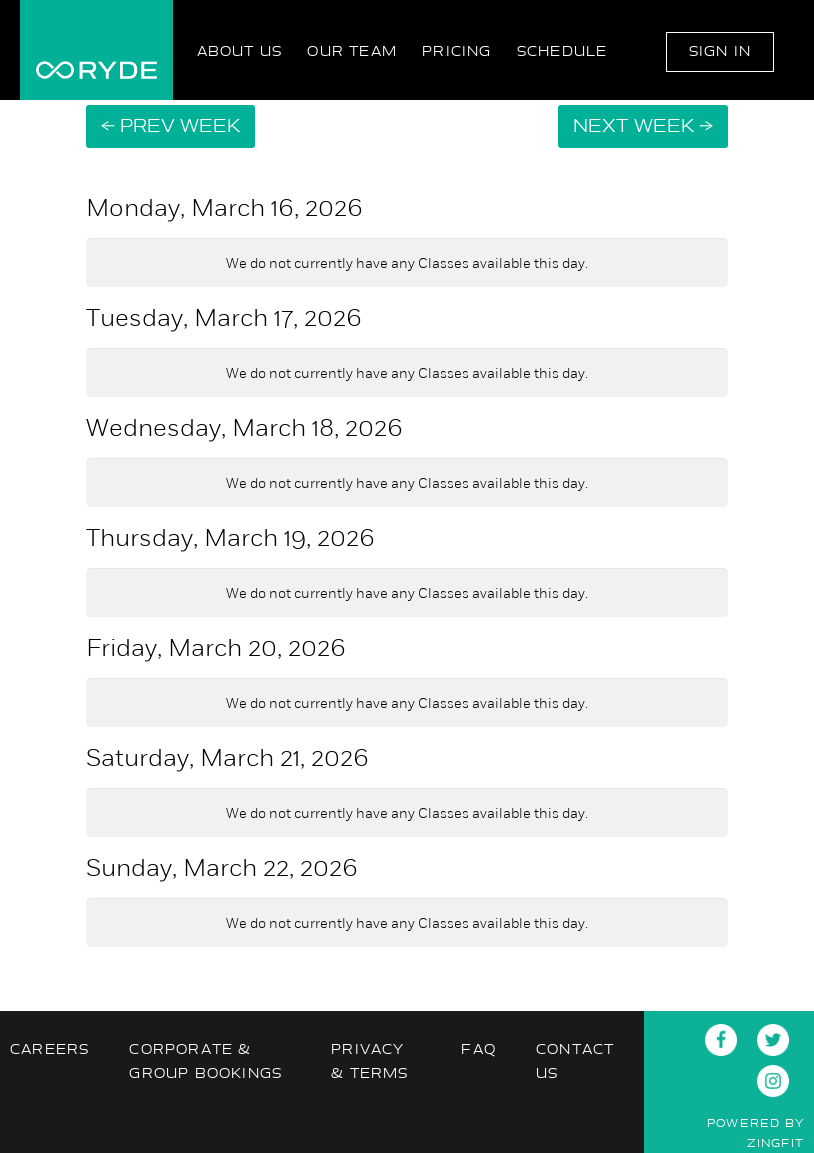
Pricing (456, 51)
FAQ (478, 1049)
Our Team (352, 51)
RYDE (96, 50)
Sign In (720, 51)
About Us (240, 51)
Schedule (562, 51)
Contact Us (575, 1061)
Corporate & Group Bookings (205, 1061)
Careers (49, 1049)
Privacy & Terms (369, 1061)
